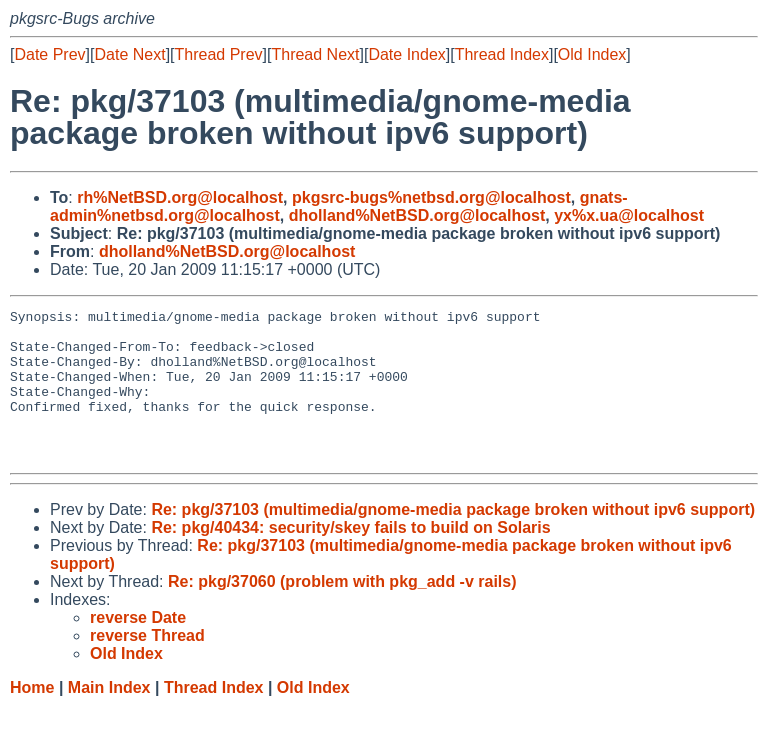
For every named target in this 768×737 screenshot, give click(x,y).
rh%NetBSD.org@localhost (180, 197)
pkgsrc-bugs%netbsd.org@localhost (431, 197)
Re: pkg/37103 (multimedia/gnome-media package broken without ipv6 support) (453, 539)
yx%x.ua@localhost (629, 215)
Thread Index (502, 54)
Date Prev (49, 54)
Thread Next (315, 54)
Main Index (109, 717)
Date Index (406, 54)
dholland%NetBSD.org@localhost (417, 215)
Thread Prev (219, 54)
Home (32, 717)
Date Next (129, 54)
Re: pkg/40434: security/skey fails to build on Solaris (350, 557)
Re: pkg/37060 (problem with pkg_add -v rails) (342, 611)
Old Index (592, 54)
